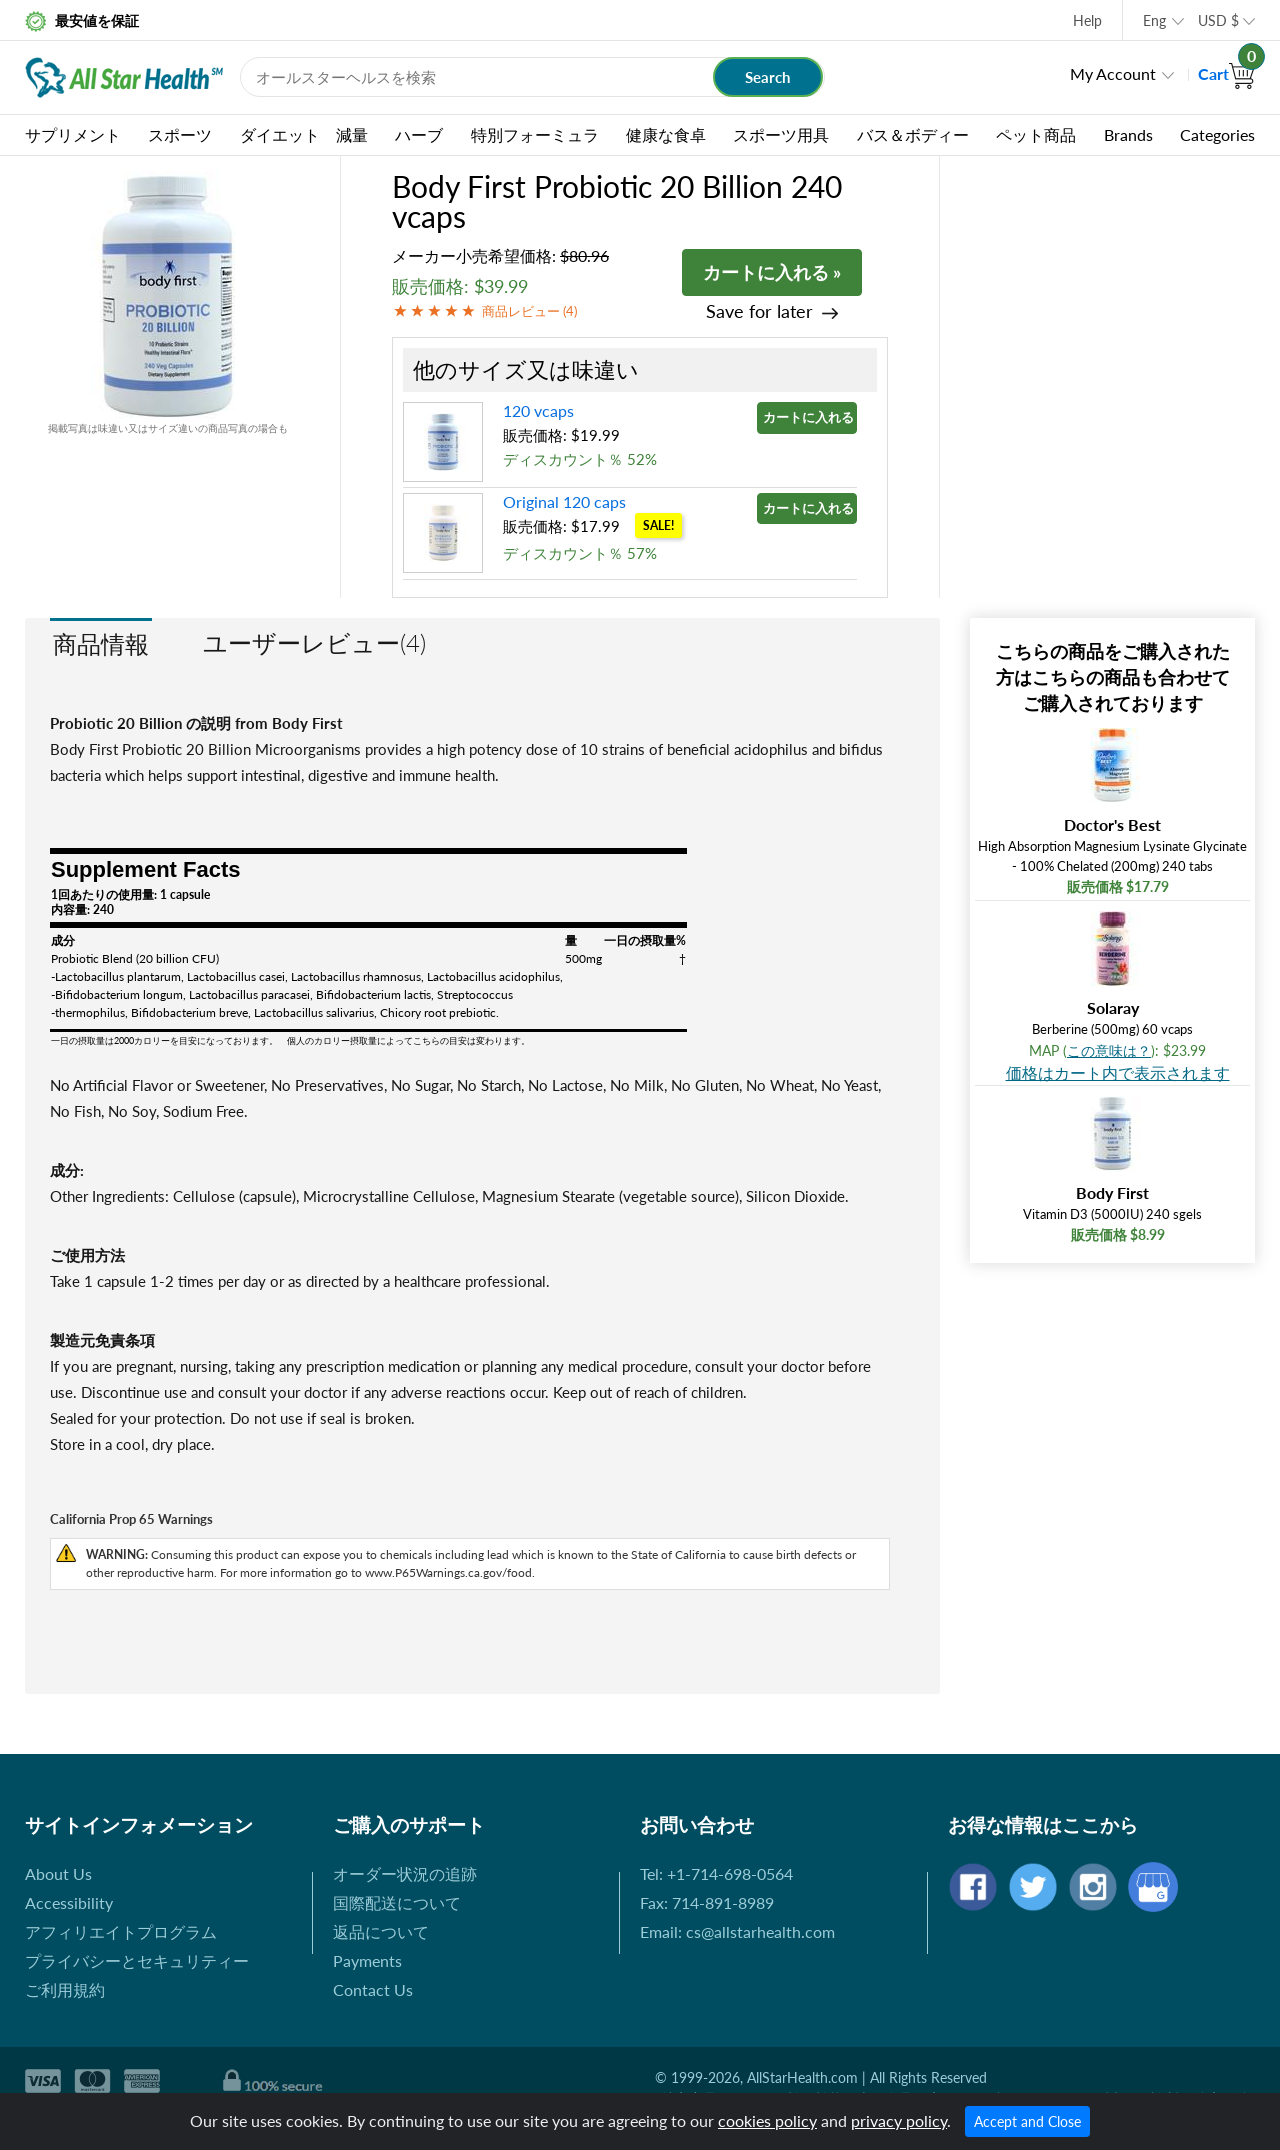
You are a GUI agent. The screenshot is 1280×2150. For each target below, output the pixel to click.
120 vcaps (538, 410)
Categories (1217, 134)
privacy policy (899, 2120)
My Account (1113, 73)
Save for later (759, 311)
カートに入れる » (772, 272)
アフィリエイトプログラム (121, 1931)
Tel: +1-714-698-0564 (716, 1873)
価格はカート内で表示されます (1118, 1072)
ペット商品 (1036, 134)
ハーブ (419, 134)
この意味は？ (1109, 1050)
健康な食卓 (666, 134)
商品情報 (101, 643)
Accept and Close (1027, 2121)
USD (1218, 20)
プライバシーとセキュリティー (137, 1960)
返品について (381, 1931)
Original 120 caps (564, 501)
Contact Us (373, 1989)
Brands (1128, 134)
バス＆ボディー (913, 134)
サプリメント (73, 134)
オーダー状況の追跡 (405, 1873)
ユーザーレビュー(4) (314, 642)
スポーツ (180, 134)
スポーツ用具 (781, 134)
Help (1087, 20)
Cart (1226, 73)
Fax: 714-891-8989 (707, 1902)
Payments (367, 1960)
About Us (58, 1873)
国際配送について (397, 1902)
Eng (1154, 20)
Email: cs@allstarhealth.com (737, 1931)
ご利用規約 (65, 1989)
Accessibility (69, 1902)
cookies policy (767, 2120)
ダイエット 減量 (304, 134)
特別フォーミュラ (535, 134)
